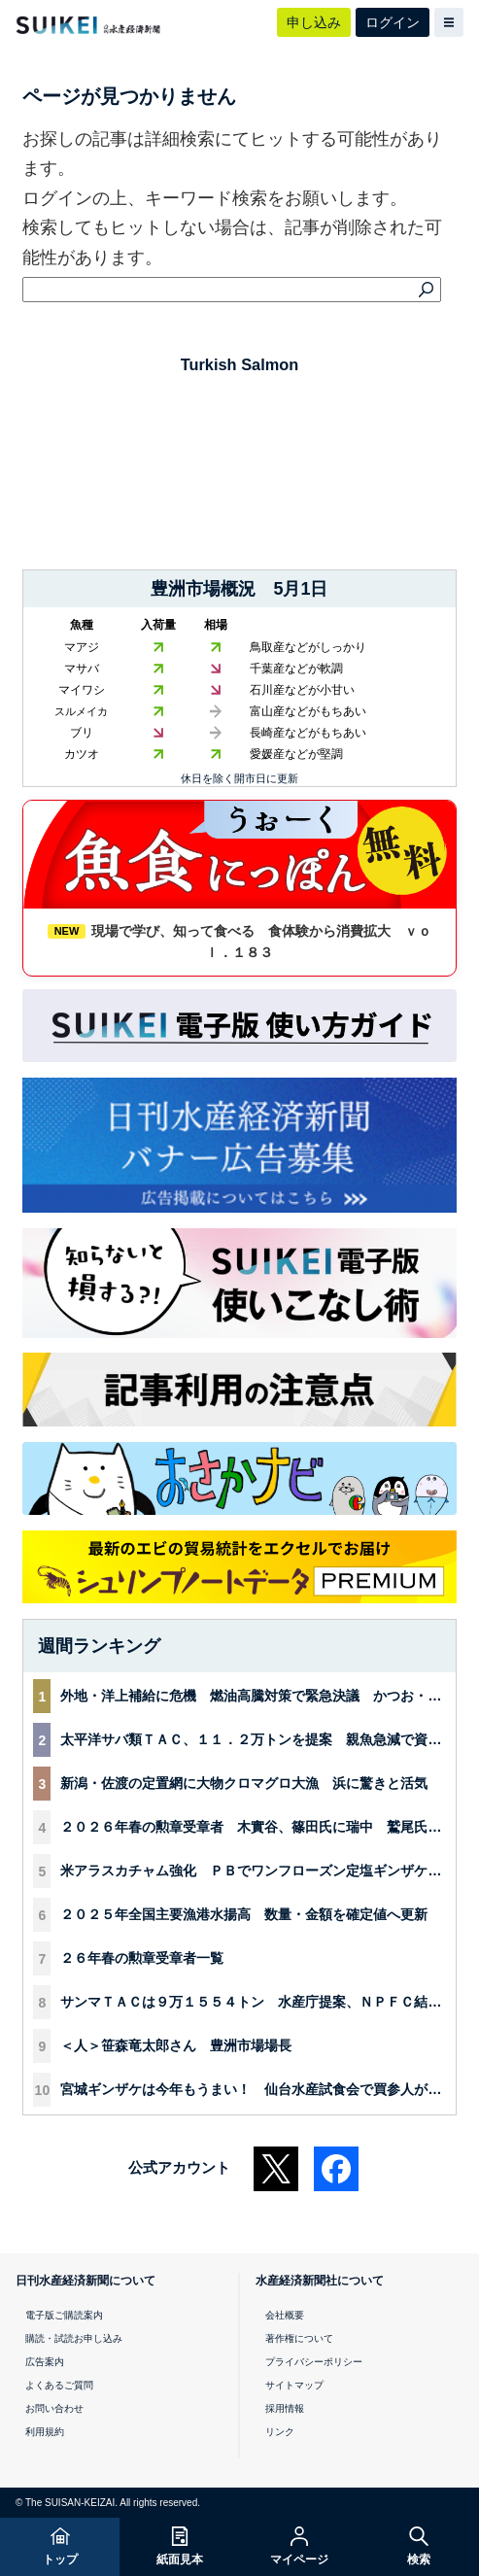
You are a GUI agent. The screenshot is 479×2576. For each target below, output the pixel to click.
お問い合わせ (54, 2408)
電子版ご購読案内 (64, 2315)
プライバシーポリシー (313, 2361)
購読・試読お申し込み (73, 2338)
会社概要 (284, 2315)
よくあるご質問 (59, 2385)
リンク (279, 2431)
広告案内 (44, 2361)
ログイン (392, 22)
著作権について (299, 2338)
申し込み (314, 22)
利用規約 (44, 2431)
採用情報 (284, 2408)
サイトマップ (294, 2385)
